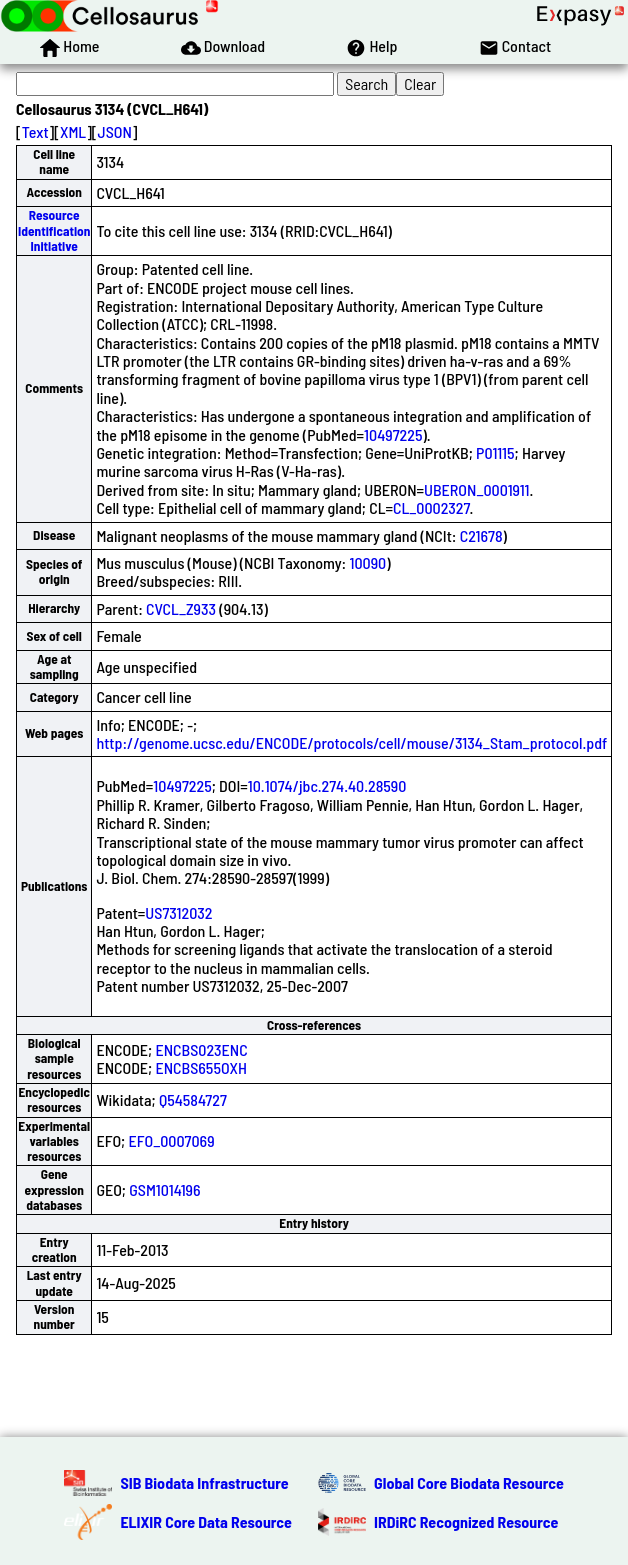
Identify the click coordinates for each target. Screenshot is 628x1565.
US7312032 (178, 912)
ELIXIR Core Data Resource (206, 1521)
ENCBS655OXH (200, 1067)
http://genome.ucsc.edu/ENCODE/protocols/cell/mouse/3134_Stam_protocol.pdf (351, 742)
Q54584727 (193, 1099)
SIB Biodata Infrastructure (204, 1482)
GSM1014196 (164, 1189)
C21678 (481, 535)
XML (73, 131)
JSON (115, 131)
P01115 (495, 452)
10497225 (393, 434)
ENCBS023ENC (201, 1049)
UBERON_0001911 (476, 489)
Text (35, 131)
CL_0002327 (431, 507)
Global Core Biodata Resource (469, 1482)
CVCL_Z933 (181, 608)
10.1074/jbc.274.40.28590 (327, 785)
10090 (367, 562)
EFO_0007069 (171, 1140)
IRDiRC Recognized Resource (466, 1521)
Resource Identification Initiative (54, 230)
